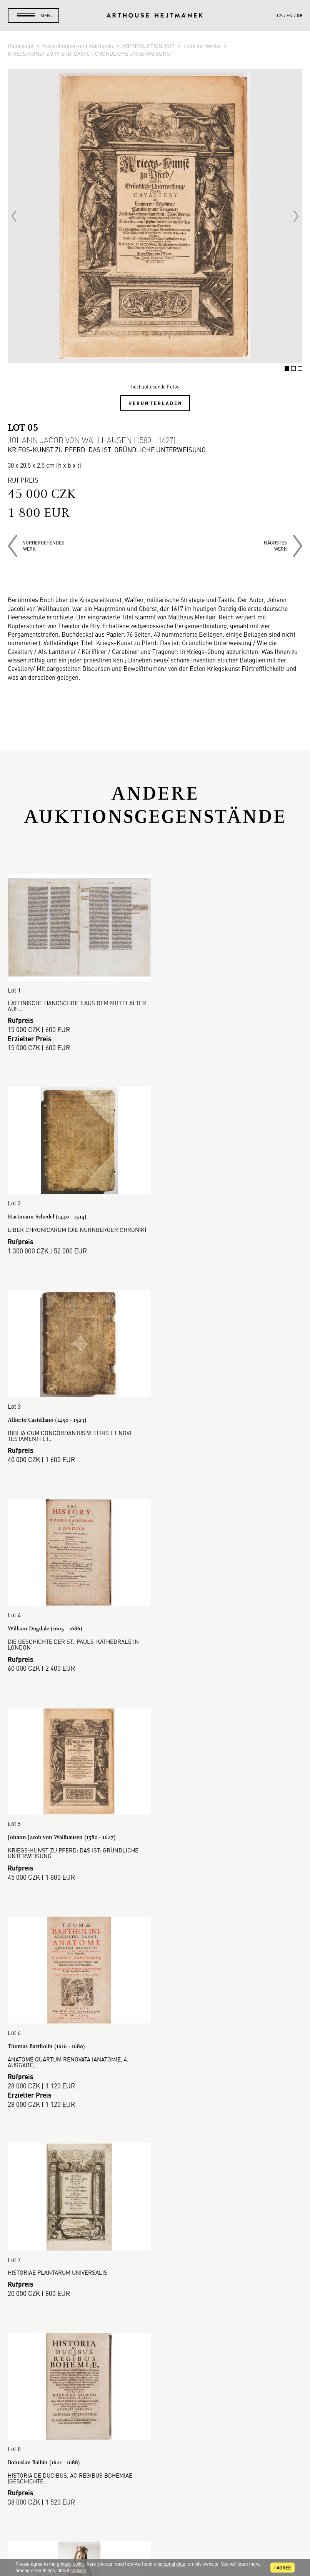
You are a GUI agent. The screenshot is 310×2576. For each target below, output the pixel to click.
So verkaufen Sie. (155, 2298)
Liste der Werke (202, 46)
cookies (78, 2570)
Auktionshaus (155, 2261)
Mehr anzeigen (155, 2180)
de (299, 15)
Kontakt (155, 2496)
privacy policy (70, 2564)
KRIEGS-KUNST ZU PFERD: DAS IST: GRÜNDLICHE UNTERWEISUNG (89, 53)
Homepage (21, 46)
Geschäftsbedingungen (155, 2325)
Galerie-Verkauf (155, 2271)
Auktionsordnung (155, 2307)
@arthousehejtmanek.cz (155, 2522)
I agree (282, 2567)
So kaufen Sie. (155, 2289)
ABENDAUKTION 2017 (148, 46)
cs (280, 15)
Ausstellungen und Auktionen (78, 46)
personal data (171, 2564)
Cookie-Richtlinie (155, 2344)
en (290, 15)
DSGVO (155, 2334)
